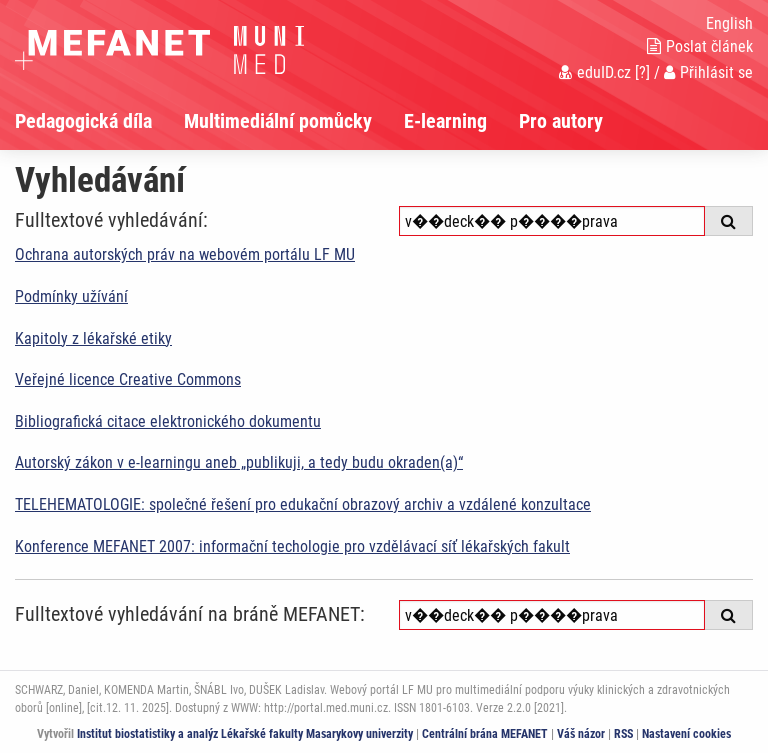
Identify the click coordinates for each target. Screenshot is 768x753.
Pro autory (561, 121)
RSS (623, 734)
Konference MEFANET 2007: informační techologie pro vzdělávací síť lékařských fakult (292, 546)
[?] (642, 72)
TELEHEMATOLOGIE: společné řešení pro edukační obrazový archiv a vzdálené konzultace (303, 504)
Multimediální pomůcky (278, 121)
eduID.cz (595, 72)
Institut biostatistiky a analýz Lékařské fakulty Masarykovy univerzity (245, 734)
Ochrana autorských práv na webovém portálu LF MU (185, 254)
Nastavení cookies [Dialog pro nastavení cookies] (686, 734)
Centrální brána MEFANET (485, 734)
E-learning (445, 121)
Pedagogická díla (83, 121)
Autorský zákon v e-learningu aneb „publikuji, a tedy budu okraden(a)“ (239, 462)
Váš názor (581, 734)
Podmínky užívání (71, 296)
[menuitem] (99, 121)
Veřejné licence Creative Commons (128, 379)
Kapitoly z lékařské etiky (93, 338)
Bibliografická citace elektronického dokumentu (168, 421)
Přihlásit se (708, 72)
